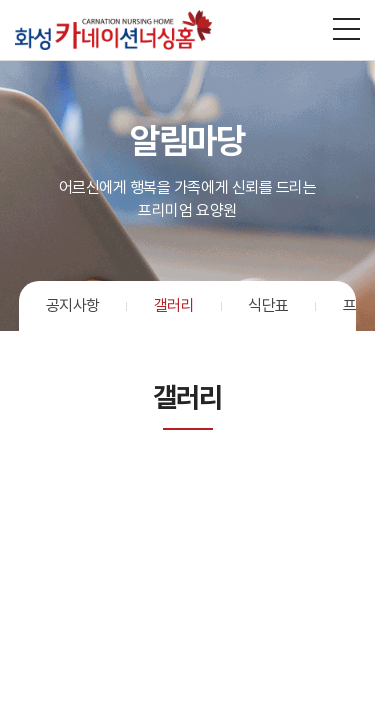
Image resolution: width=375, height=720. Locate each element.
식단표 (268, 305)
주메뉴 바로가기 (0, 0)
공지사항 (73, 305)
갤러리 (174, 305)
